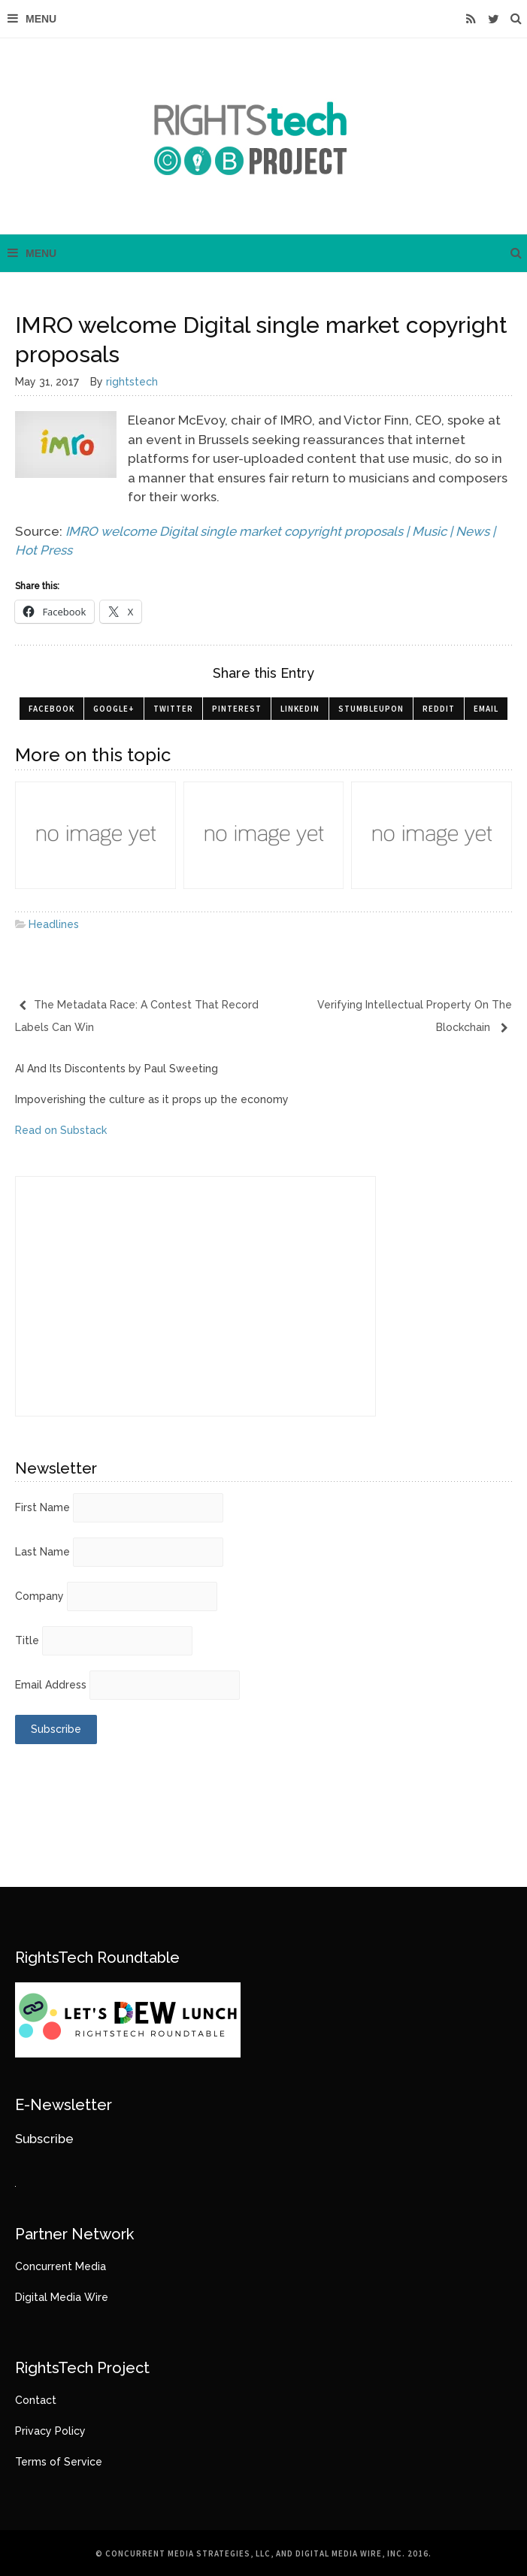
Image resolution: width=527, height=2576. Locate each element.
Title (27, 1640)
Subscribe (44, 2138)
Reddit (439, 708)
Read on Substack (61, 1130)
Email (486, 708)
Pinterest (237, 708)
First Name (42, 1507)
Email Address (50, 1685)
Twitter (173, 708)
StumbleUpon (371, 708)
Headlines (54, 924)
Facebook (51, 708)
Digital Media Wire (61, 2297)
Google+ (114, 708)
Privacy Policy (50, 2431)
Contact (35, 2400)
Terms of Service (58, 2462)
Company (39, 1596)
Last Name (42, 1552)
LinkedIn (300, 708)
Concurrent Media (60, 2266)
